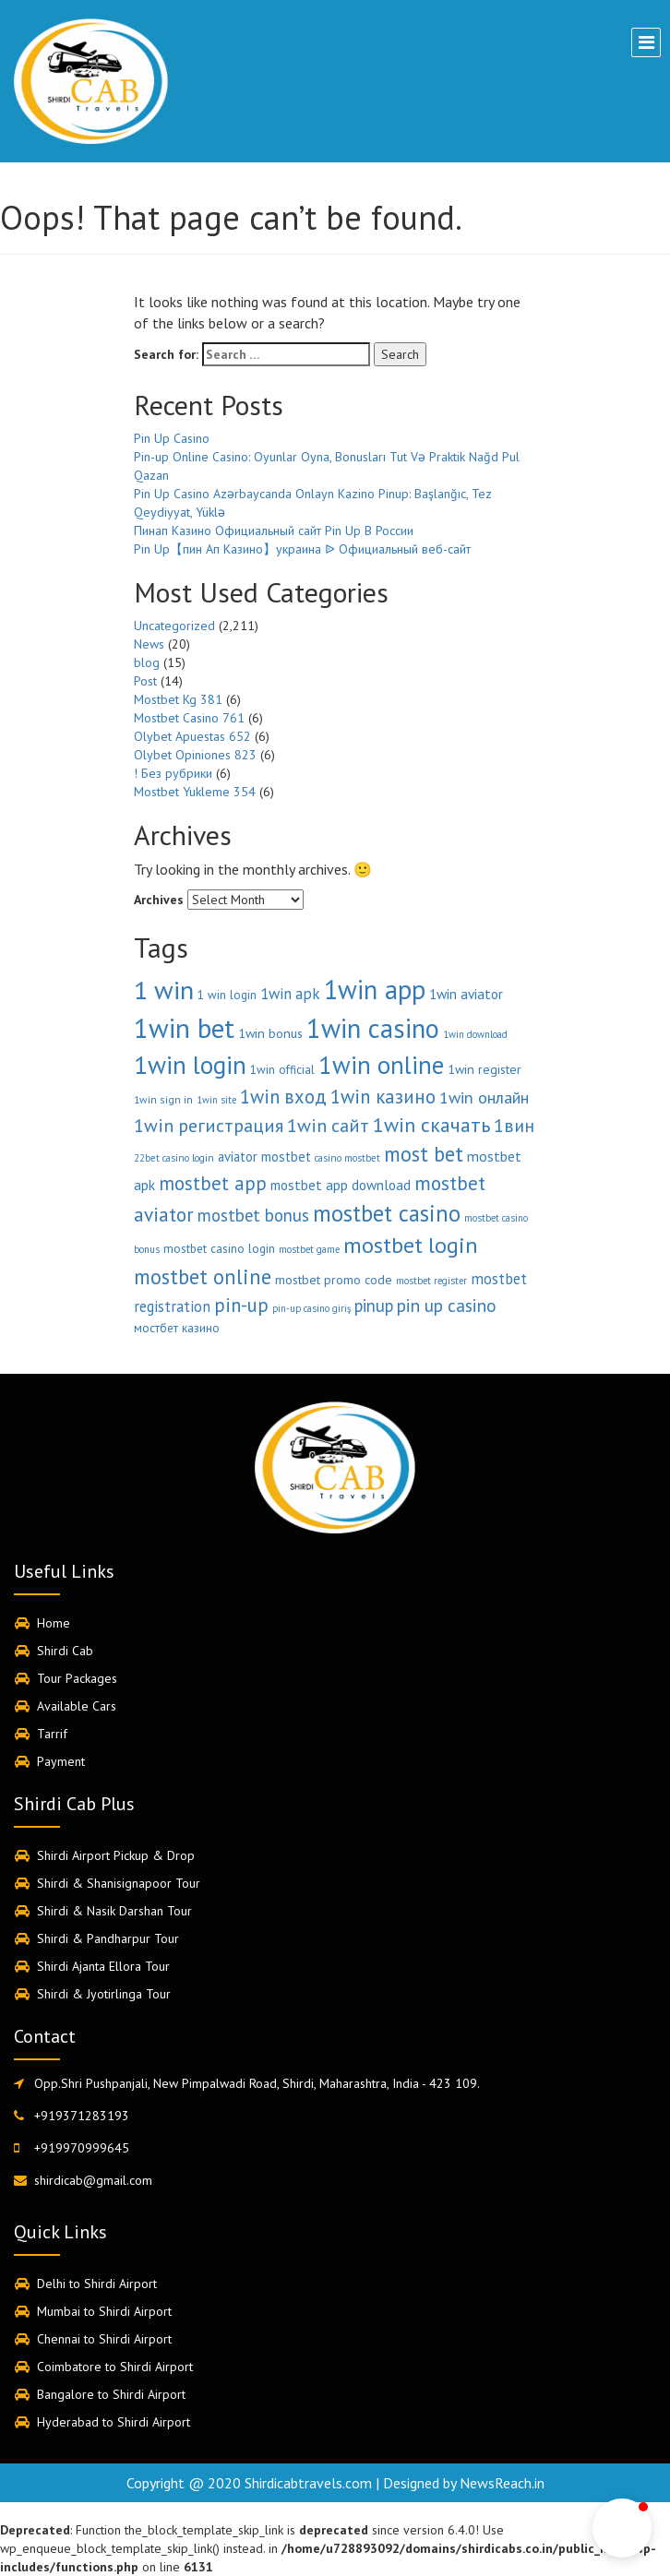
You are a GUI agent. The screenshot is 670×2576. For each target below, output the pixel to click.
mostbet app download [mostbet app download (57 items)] (340, 1184)
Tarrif (52, 1733)
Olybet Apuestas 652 (192, 736)
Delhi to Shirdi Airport (97, 2283)
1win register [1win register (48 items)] (484, 1069)
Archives (159, 899)
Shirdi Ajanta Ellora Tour (103, 1966)
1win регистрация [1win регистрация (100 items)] (208, 1126)
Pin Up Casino (171, 438)
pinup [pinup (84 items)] (373, 1305)
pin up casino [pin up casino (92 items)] (447, 1305)
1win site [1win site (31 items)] (216, 1099)
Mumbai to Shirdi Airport (104, 2311)
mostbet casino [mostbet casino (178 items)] (387, 1213)
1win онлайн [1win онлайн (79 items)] (484, 1097)
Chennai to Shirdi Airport (104, 2339)
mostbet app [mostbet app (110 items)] (213, 1183)
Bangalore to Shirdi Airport (111, 2394)
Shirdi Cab (65, 1650)
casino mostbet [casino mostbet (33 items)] (347, 1157)
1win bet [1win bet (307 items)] (184, 1027)
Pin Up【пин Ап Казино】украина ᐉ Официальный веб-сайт (302, 549)
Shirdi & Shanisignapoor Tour (118, 1883)
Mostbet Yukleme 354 (195, 791)
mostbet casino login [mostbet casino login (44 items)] (219, 1248)
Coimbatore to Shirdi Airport (115, 2366)
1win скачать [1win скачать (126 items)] (431, 1125)
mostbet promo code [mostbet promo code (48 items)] (333, 1279)
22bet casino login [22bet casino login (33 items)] (174, 1157)
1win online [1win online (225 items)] (381, 1064)
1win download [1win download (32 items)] (475, 1034)
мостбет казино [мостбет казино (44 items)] (177, 1327)
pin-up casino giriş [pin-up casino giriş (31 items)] (311, 1308)
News (149, 644)
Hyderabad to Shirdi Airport (113, 2422)
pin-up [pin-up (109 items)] (241, 1305)
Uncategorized (174, 625)
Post (145, 681)
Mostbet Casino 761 (189, 718)
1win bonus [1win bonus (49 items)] (270, 1033)
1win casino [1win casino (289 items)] (372, 1028)
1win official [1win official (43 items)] (282, 1070)
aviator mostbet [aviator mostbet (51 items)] (264, 1156)
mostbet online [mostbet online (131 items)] (202, 1276)
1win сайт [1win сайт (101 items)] (328, 1125)
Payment (61, 1761)
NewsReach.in (502, 2483)
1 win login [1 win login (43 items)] (227, 995)
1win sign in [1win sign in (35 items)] (163, 1099)
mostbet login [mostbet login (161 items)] (410, 1245)
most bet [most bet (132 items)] (423, 1153)
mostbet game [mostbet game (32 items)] (309, 1249)
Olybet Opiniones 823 (195, 754)
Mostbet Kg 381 (178, 699)
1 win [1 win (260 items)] (164, 989)
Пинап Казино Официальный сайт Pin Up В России (273, 530)
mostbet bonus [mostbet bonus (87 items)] (253, 1215)
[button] (622, 2528)
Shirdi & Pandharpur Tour (108, 1938)
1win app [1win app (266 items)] (374, 989)
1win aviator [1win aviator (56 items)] (466, 993)
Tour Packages (77, 1678)
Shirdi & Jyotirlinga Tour (104, 1994)
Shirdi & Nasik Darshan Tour (114, 1910)
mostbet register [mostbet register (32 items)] (431, 1280)
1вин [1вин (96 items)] (514, 1125)
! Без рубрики (173, 773)
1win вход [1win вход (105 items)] (283, 1096)
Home (53, 1623)
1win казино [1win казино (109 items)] (383, 1096)
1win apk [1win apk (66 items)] (290, 994)
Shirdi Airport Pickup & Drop (116, 1855)
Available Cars (76, 1706)
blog (147, 662)
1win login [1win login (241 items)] (190, 1064)
